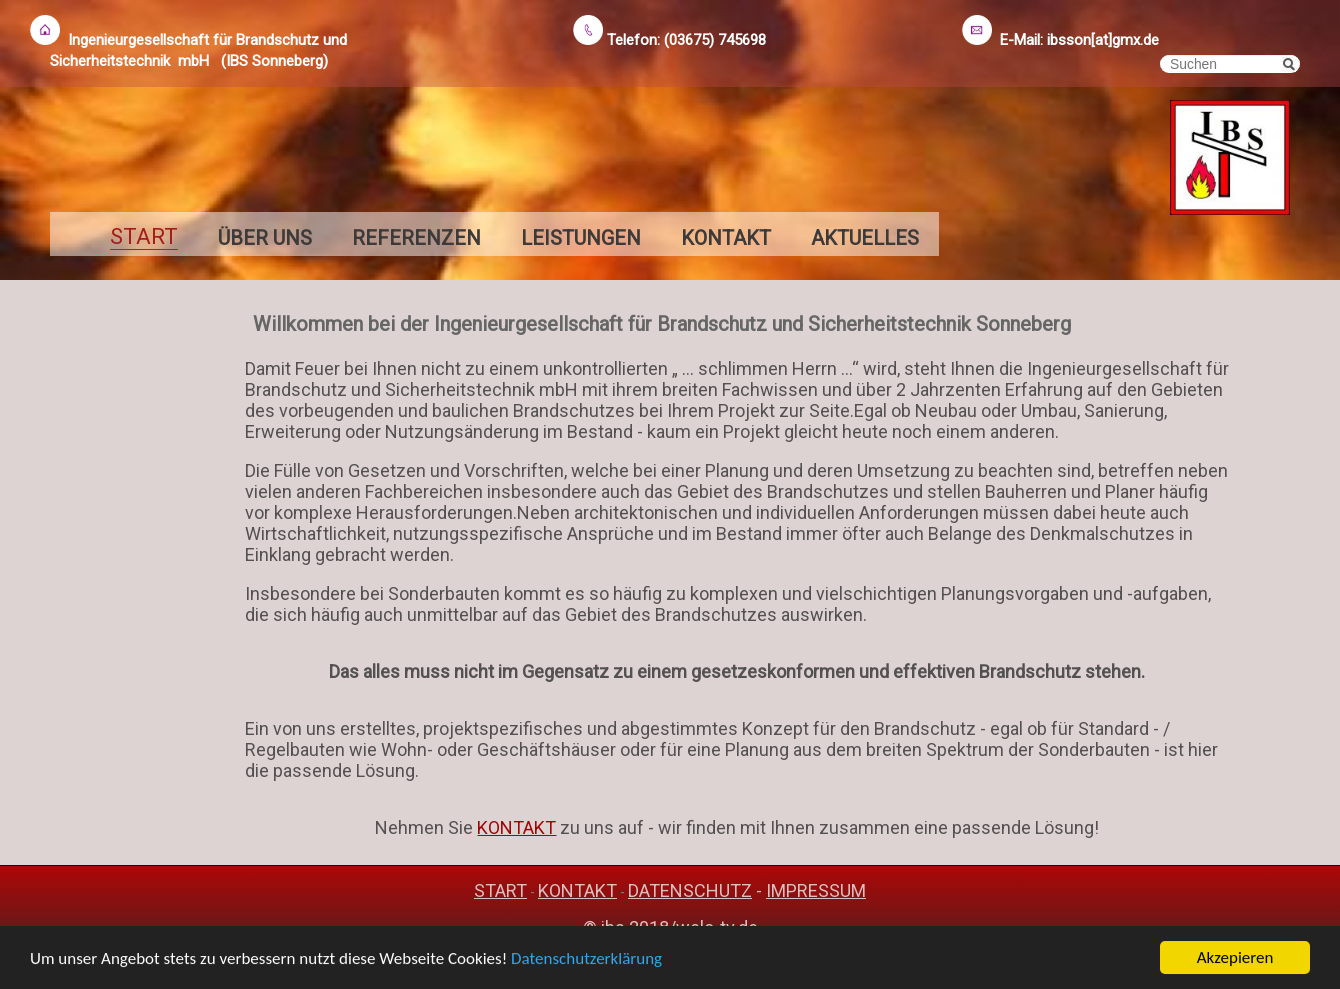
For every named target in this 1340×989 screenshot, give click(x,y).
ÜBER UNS (265, 238)
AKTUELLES (865, 238)
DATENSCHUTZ (690, 890)
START (500, 890)
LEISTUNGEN (581, 238)
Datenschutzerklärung (586, 959)
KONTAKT (726, 238)
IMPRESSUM (816, 890)
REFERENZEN (416, 238)
